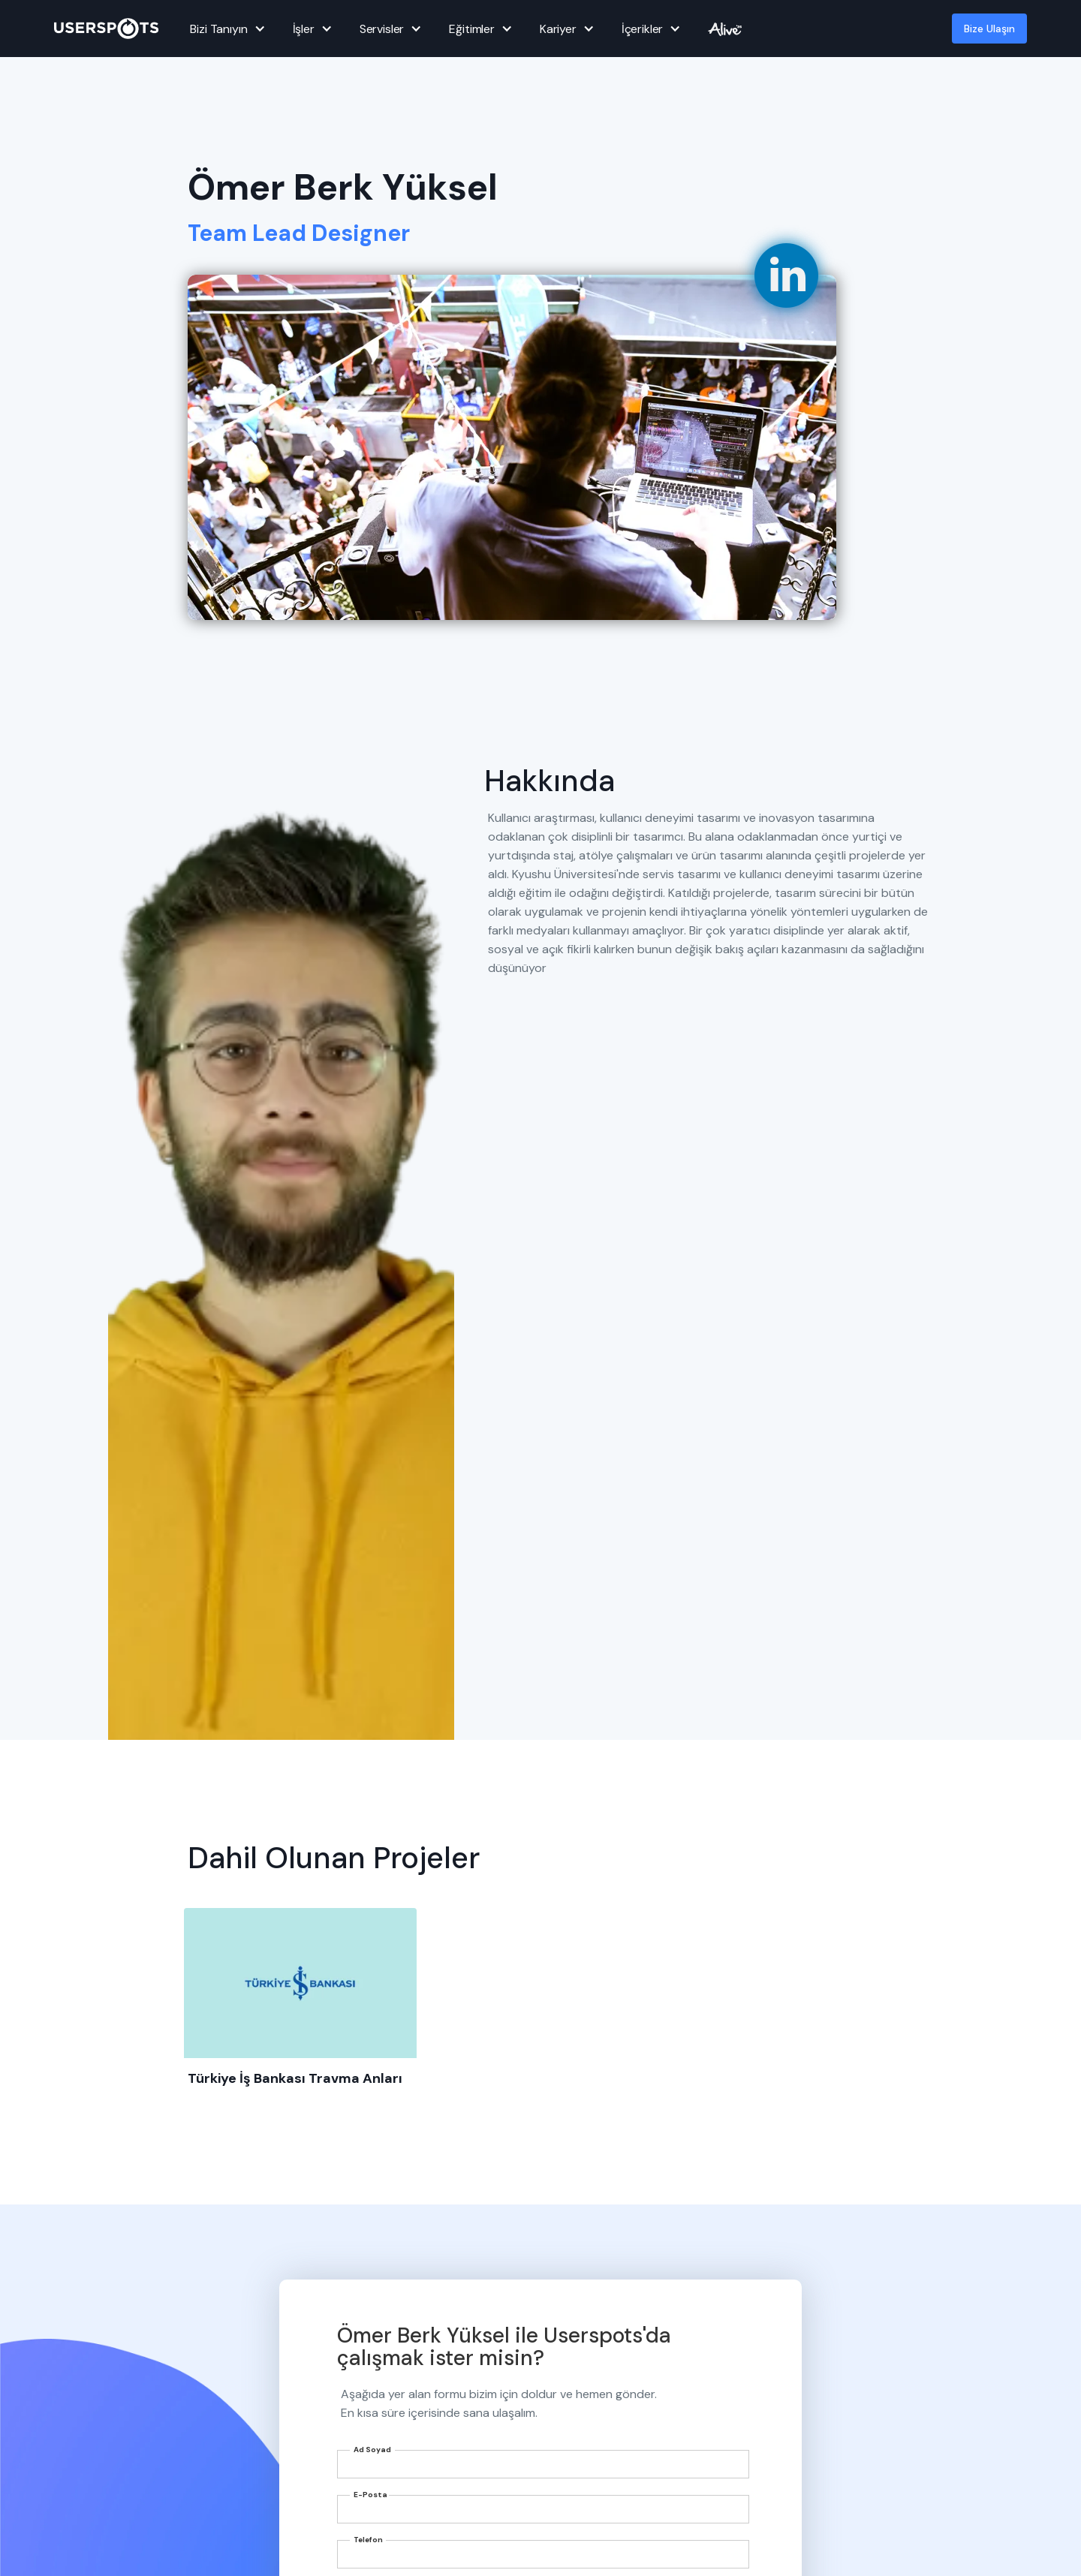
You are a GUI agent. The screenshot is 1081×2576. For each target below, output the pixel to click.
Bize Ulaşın (989, 28)
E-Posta (370, 2494)
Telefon (368, 2539)
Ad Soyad (372, 2449)
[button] (225, 28)
